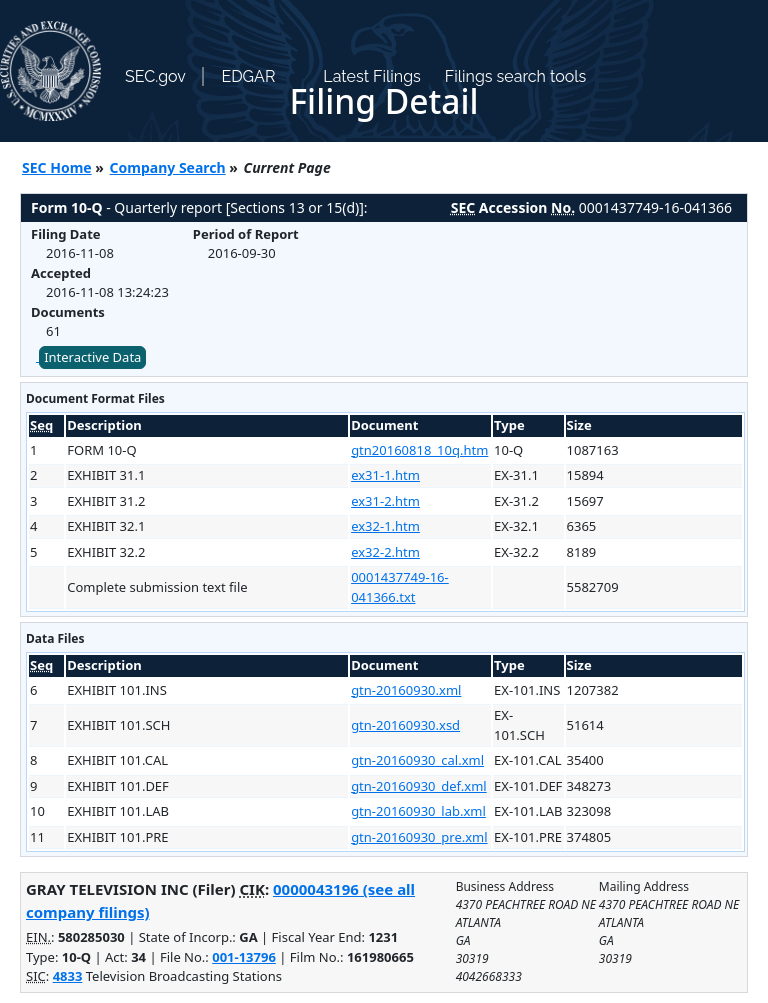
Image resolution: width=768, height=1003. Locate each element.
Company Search (168, 167)
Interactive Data (92, 357)
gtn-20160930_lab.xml (418, 811)
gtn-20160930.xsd (405, 725)
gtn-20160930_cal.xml (417, 760)
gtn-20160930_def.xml (419, 786)
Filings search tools (516, 76)
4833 (68, 976)
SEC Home (57, 167)
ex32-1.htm (385, 526)
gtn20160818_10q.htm (419, 450)
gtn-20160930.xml (406, 690)
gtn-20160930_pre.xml (419, 837)
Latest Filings (371, 76)
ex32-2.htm (385, 552)
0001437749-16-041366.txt (400, 587)
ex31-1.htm (385, 475)
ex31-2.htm (385, 501)
